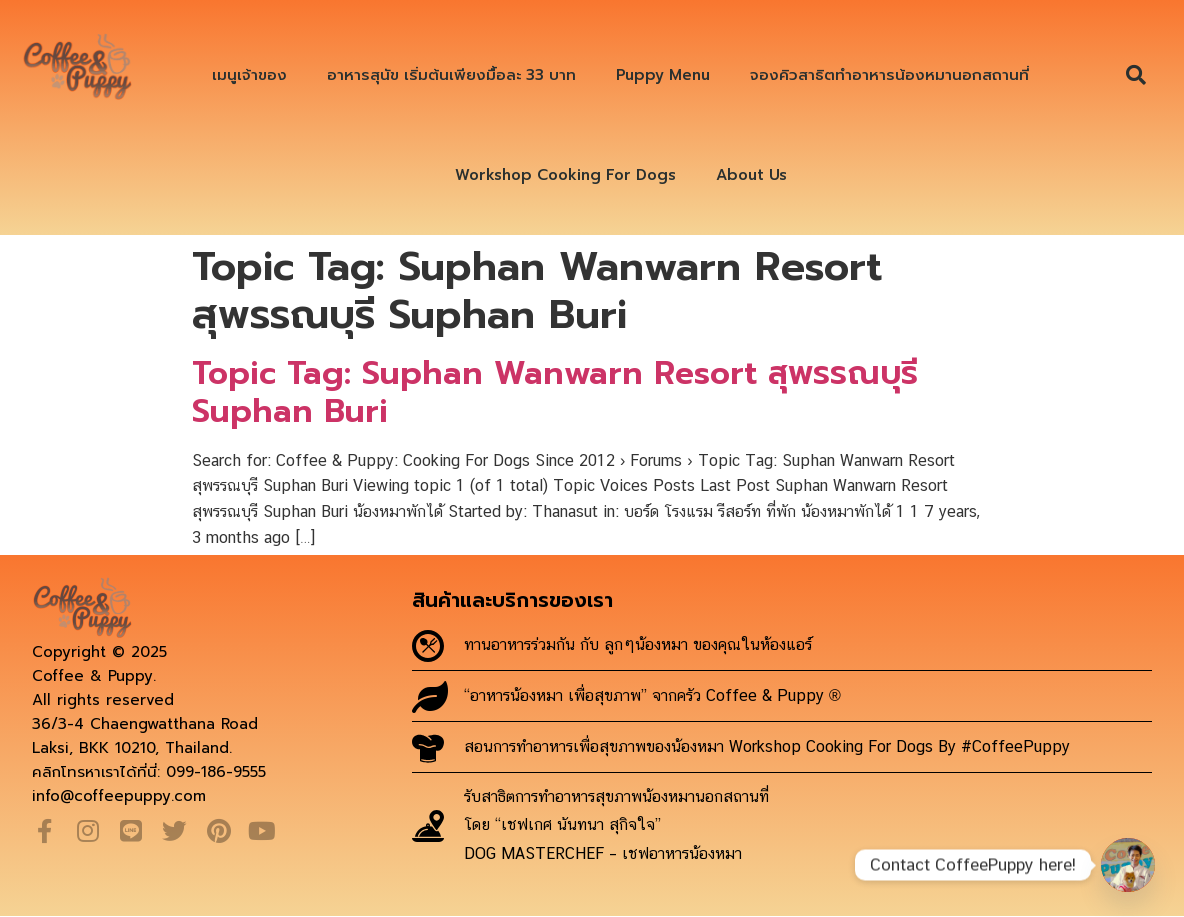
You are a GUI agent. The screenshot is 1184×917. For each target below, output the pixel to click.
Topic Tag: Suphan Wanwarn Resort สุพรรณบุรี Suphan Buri (555, 392)
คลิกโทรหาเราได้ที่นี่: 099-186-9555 (149, 772)
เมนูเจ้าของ (249, 75)
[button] (1136, 75)
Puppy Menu (663, 75)
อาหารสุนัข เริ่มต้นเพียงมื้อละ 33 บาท (451, 75)
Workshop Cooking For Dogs (565, 175)
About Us (751, 175)
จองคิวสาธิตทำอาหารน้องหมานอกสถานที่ (889, 75)
